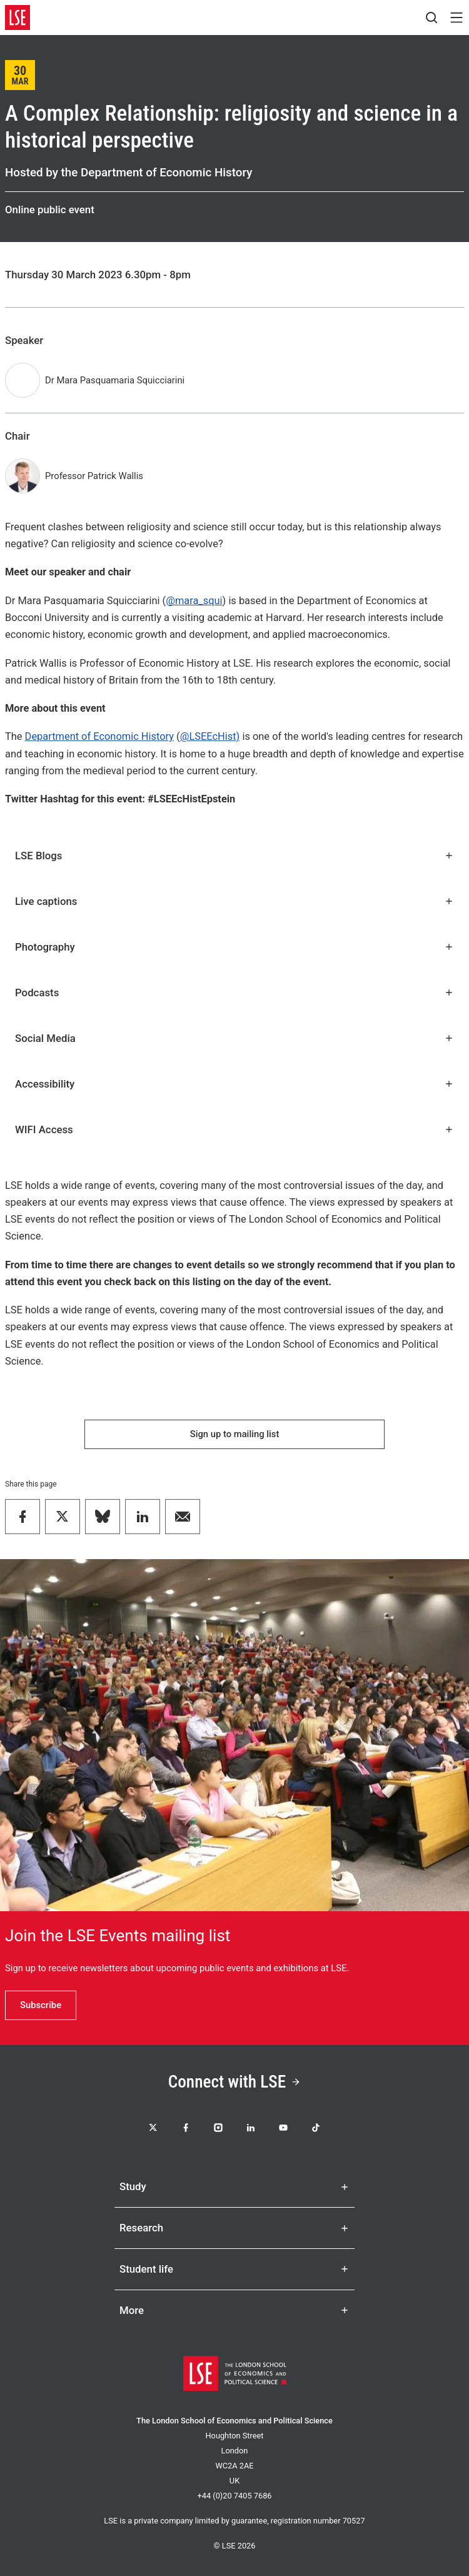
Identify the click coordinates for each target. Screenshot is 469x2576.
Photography (234, 947)
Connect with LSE (234, 2082)
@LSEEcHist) (210, 736)
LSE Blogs (234, 855)
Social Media (234, 1038)
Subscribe (40, 2005)
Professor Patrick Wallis (94, 476)
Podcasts (234, 992)
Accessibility (234, 1084)
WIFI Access (234, 1129)
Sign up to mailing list (235, 1434)
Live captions (234, 901)
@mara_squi (194, 601)
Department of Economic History (99, 736)
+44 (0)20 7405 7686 (234, 2495)
